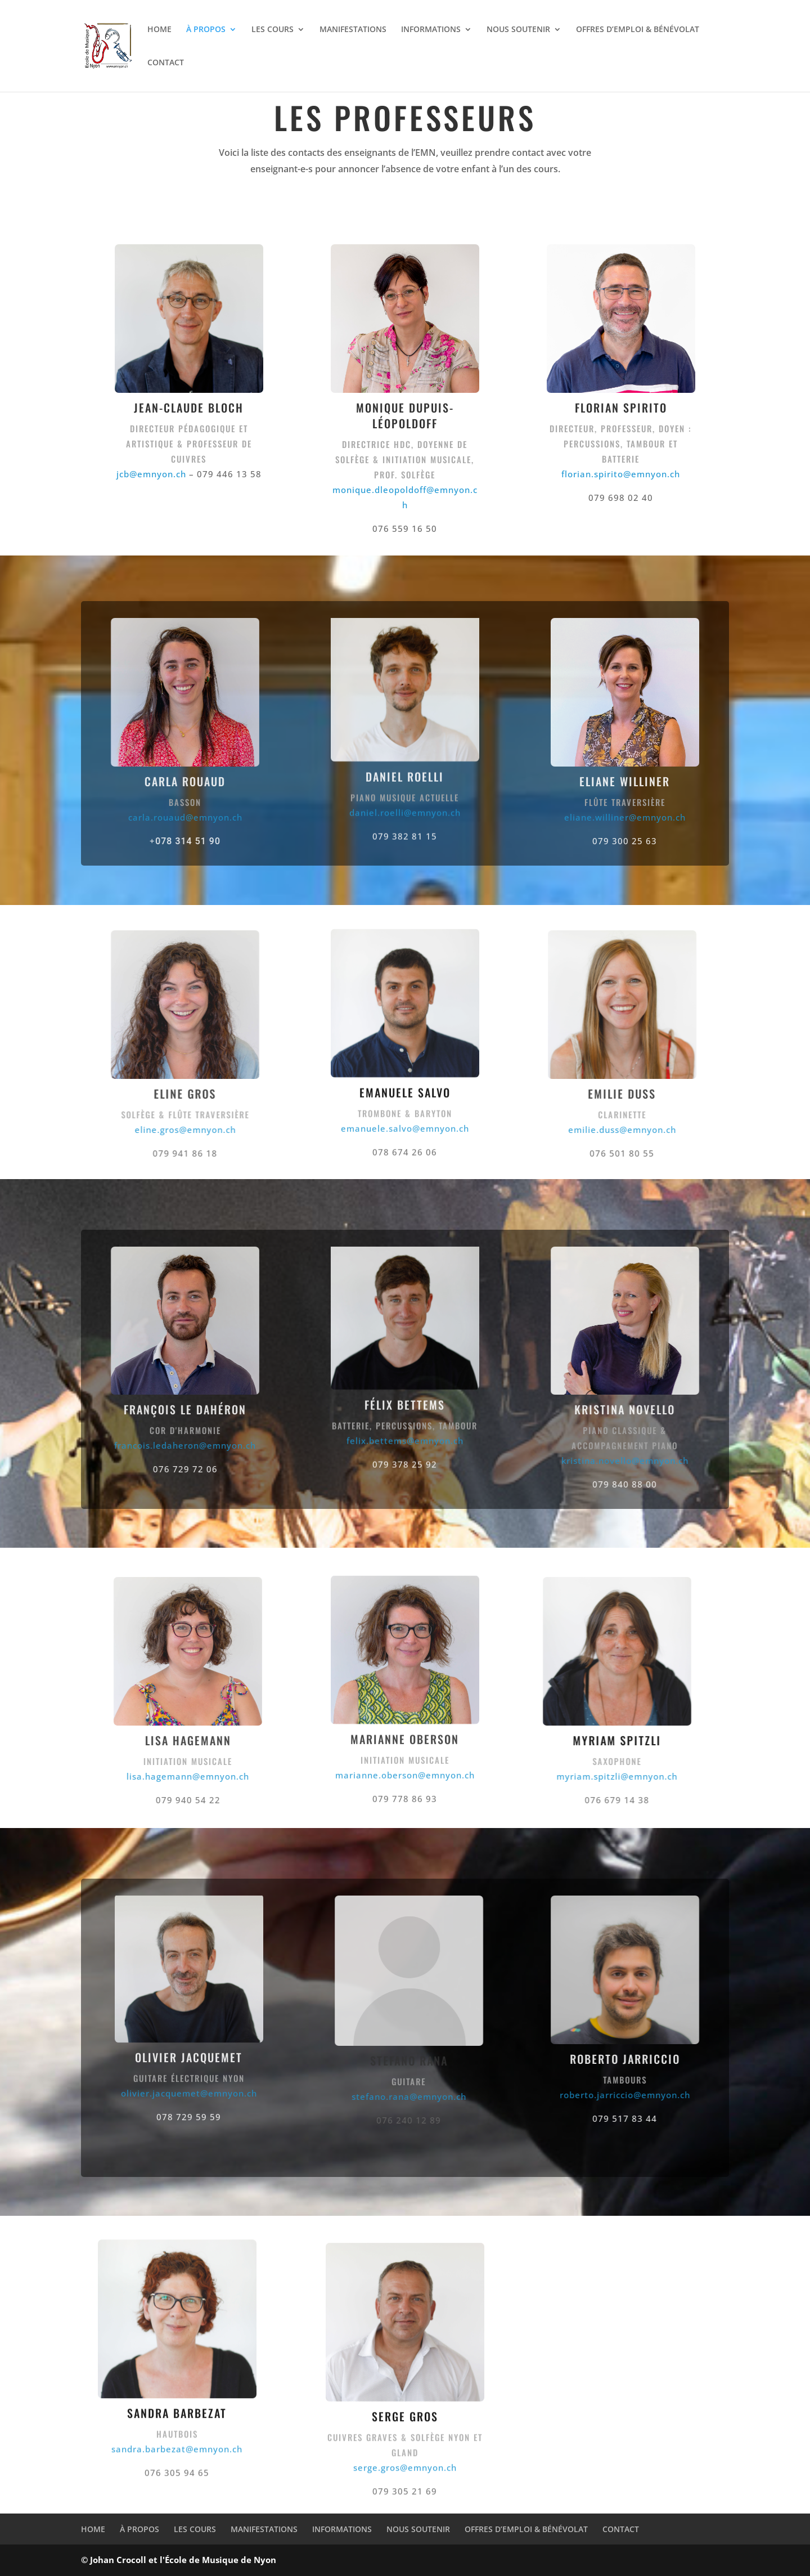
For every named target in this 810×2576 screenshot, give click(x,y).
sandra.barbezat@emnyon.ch (176, 2439)
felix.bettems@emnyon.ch (405, 1408)
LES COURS (272, 29)
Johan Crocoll (118, 2559)
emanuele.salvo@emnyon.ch (405, 1118)
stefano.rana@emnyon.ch (434, 2096)
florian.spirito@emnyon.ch (620, 474)
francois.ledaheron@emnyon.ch (160, 1445)
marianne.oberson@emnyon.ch (405, 1765)
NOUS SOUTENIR (518, 29)
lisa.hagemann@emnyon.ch (180, 1776)
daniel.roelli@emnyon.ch (405, 780)
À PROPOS (206, 29)
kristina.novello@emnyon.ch (650, 1460)
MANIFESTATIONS (353, 29)
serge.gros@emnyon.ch (405, 2478)
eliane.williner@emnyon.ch (650, 817)
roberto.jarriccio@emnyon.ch (650, 2094)
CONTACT (165, 63)
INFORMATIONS (431, 29)
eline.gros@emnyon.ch (159, 1129)
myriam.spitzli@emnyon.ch (592, 1776)
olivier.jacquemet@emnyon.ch (189, 2084)
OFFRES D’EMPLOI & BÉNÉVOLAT (637, 29)
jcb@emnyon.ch (151, 474)
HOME (159, 29)
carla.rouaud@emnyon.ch (160, 817)
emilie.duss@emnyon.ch (629, 1129)
